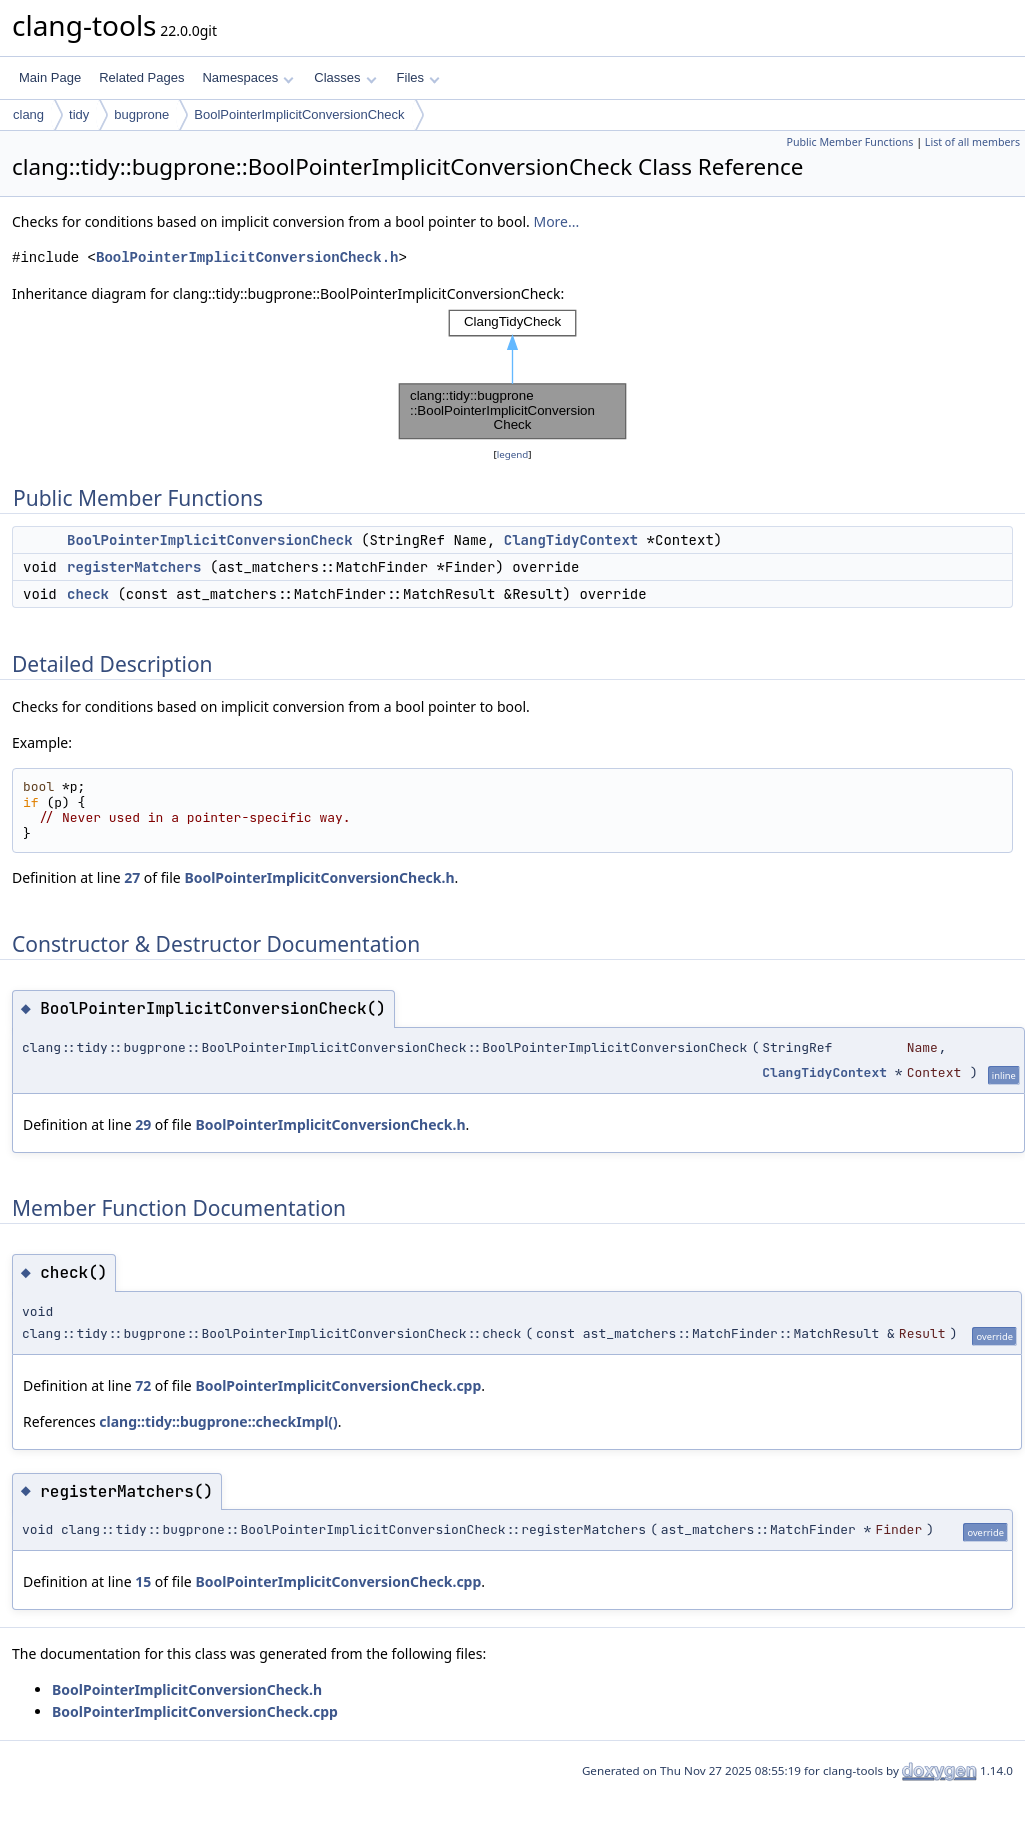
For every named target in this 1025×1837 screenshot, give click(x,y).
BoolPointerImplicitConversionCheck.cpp (338, 1385)
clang (28, 114)
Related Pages (141, 77)
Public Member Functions (849, 142)
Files (418, 77)
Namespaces (247, 77)
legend (513, 454)
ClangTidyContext (571, 540)
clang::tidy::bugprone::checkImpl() (218, 1421)
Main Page (50, 77)
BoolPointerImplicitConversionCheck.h (247, 257)
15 (143, 1581)
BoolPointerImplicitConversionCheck (299, 114)
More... (556, 221)
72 (143, 1385)
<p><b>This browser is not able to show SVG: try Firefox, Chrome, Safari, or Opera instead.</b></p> (513, 374)
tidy (79, 114)
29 (143, 1124)
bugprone (141, 114)
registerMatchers (134, 567)
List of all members (972, 142)
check (88, 594)
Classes (345, 77)
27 (132, 877)
